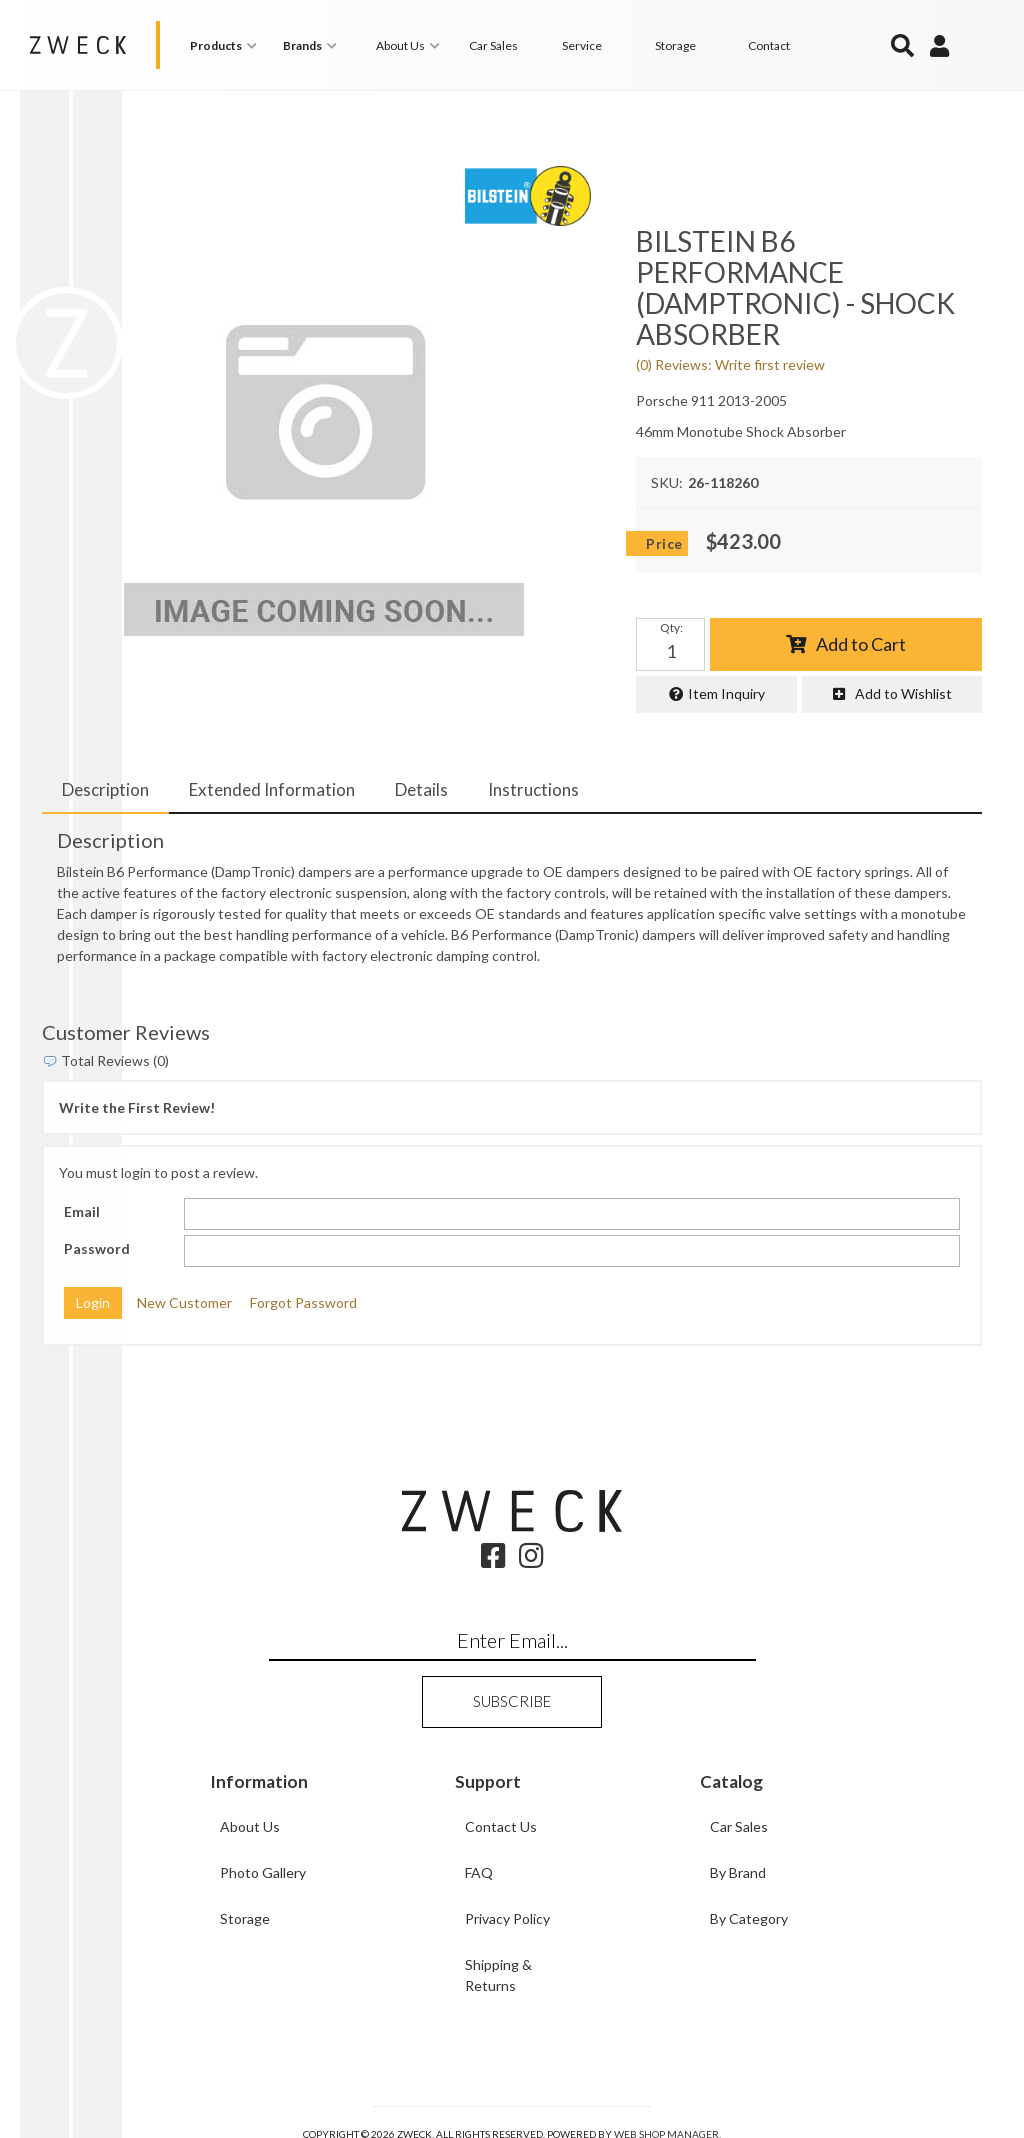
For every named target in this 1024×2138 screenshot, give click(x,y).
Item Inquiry (726, 693)
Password (97, 1248)
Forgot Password (303, 1302)
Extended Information (272, 788)
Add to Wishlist (903, 693)
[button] (226, 45)
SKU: (667, 482)
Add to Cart (861, 643)
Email (82, 1211)
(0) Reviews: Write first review (730, 364)
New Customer (184, 1302)
